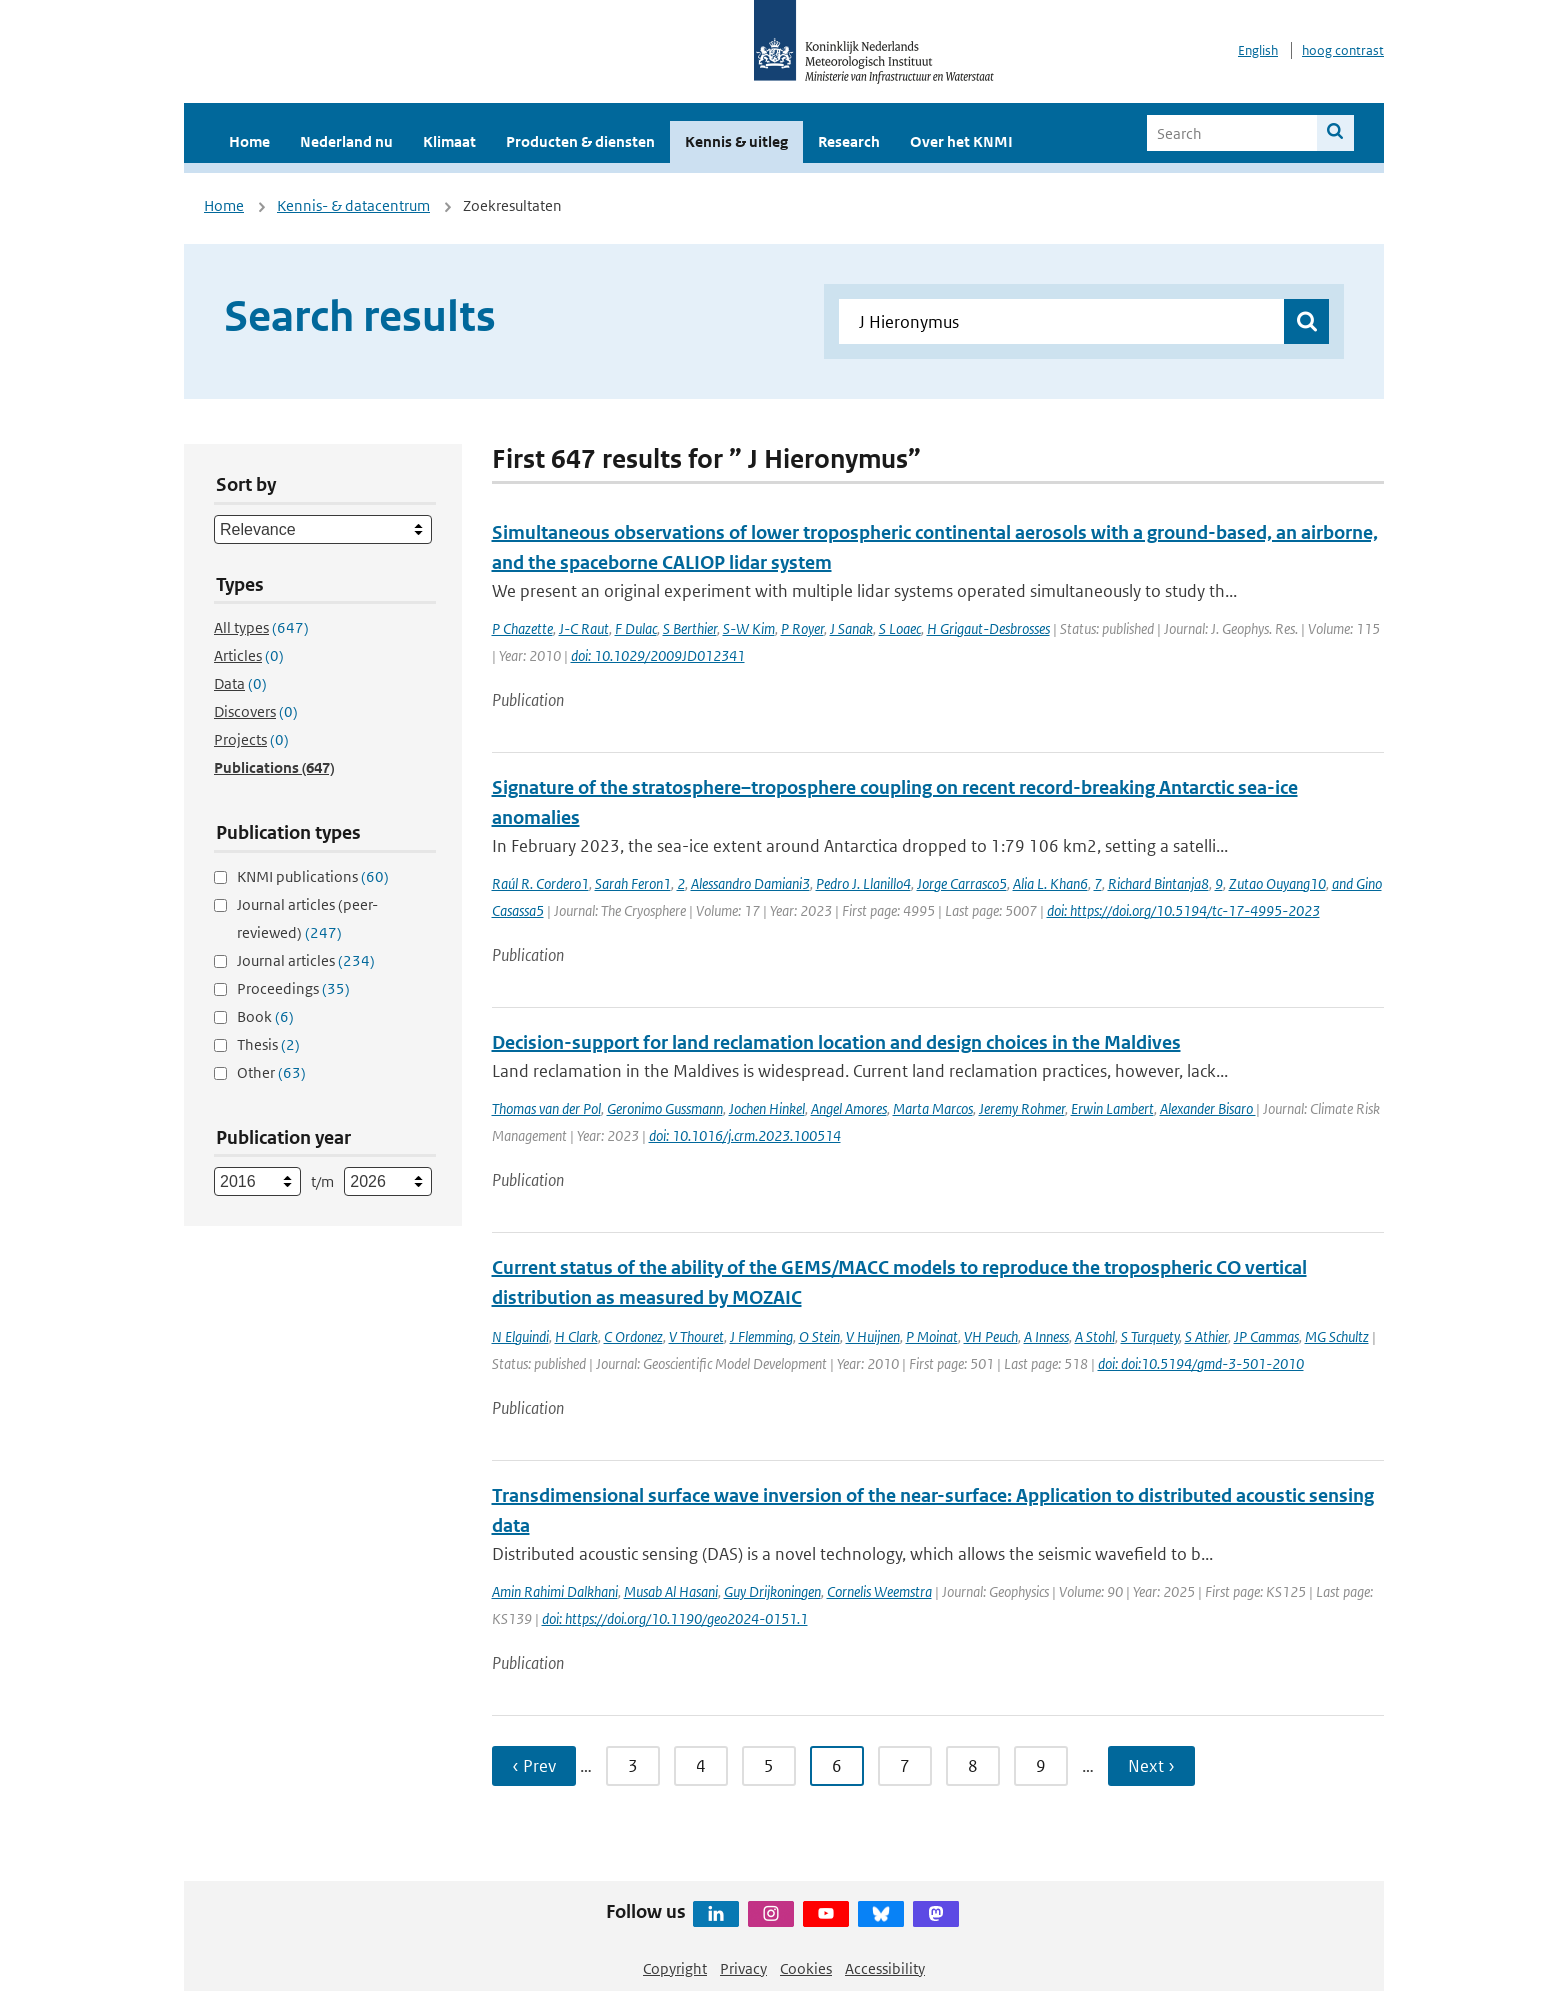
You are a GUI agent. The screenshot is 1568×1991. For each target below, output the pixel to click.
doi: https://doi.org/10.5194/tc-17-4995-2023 (1183, 910)
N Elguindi (520, 1336)
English (1258, 50)
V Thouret (696, 1336)
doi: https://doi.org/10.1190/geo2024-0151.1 (675, 1618)
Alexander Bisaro (1208, 1108)
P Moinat (932, 1336)
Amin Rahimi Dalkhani (555, 1591)
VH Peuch (991, 1336)
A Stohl (1095, 1336)
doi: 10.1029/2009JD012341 (658, 655)
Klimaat (449, 141)
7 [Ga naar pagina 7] (905, 1766)
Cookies (806, 1968)
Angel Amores (849, 1108)
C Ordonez (633, 1336)
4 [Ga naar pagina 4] (701, 1766)
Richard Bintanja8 (1158, 883)
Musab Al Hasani (671, 1591)
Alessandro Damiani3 (750, 883)
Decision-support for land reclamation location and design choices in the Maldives (836, 1042)
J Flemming (761, 1336)
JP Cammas (1266, 1336)
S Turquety (1150, 1336)
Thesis (268, 1044)
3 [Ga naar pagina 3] (633, 1766)
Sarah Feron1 (633, 883)
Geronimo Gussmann (665, 1108)
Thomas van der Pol (546, 1108)
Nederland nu (346, 141)
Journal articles (306, 960)
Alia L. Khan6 (1050, 883)
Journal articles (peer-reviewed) (307, 918)
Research (849, 141)
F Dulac (636, 628)
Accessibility (885, 1968)
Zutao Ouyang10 (1277, 883)
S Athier (1206, 1336)
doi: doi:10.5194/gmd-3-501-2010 (1201, 1363)
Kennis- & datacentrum (353, 205)
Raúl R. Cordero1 (540, 883)
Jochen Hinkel (767, 1108)
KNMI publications (313, 876)
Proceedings (293, 988)
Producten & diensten (580, 141)
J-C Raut (584, 628)
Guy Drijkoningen (772, 1591)
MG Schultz (1337, 1336)
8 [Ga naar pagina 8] (973, 1766)
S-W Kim (749, 628)
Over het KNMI (961, 141)
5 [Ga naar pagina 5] (769, 1766)
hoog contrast (1343, 50)
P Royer (802, 628)
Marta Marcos (933, 1108)
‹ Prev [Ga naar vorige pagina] (534, 1766)
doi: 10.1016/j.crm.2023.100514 (745, 1135)
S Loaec (900, 628)
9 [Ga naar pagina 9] (1041, 1766)
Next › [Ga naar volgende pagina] (1151, 1766)
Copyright (675, 1968)
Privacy (743, 1968)
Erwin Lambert (1112, 1108)
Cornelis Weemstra (879, 1591)
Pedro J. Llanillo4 (863, 883)
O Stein (819, 1336)
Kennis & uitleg (736, 141)
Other (271, 1072)
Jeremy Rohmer (1022, 1108)
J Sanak (851, 628)
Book (265, 1016)
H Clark (576, 1336)
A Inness (1046, 1336)
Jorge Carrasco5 (962, 883)
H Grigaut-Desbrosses (988, 628)
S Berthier (690, 628)
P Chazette (522, 628)
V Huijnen (873, 1336)
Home (249, 141)
